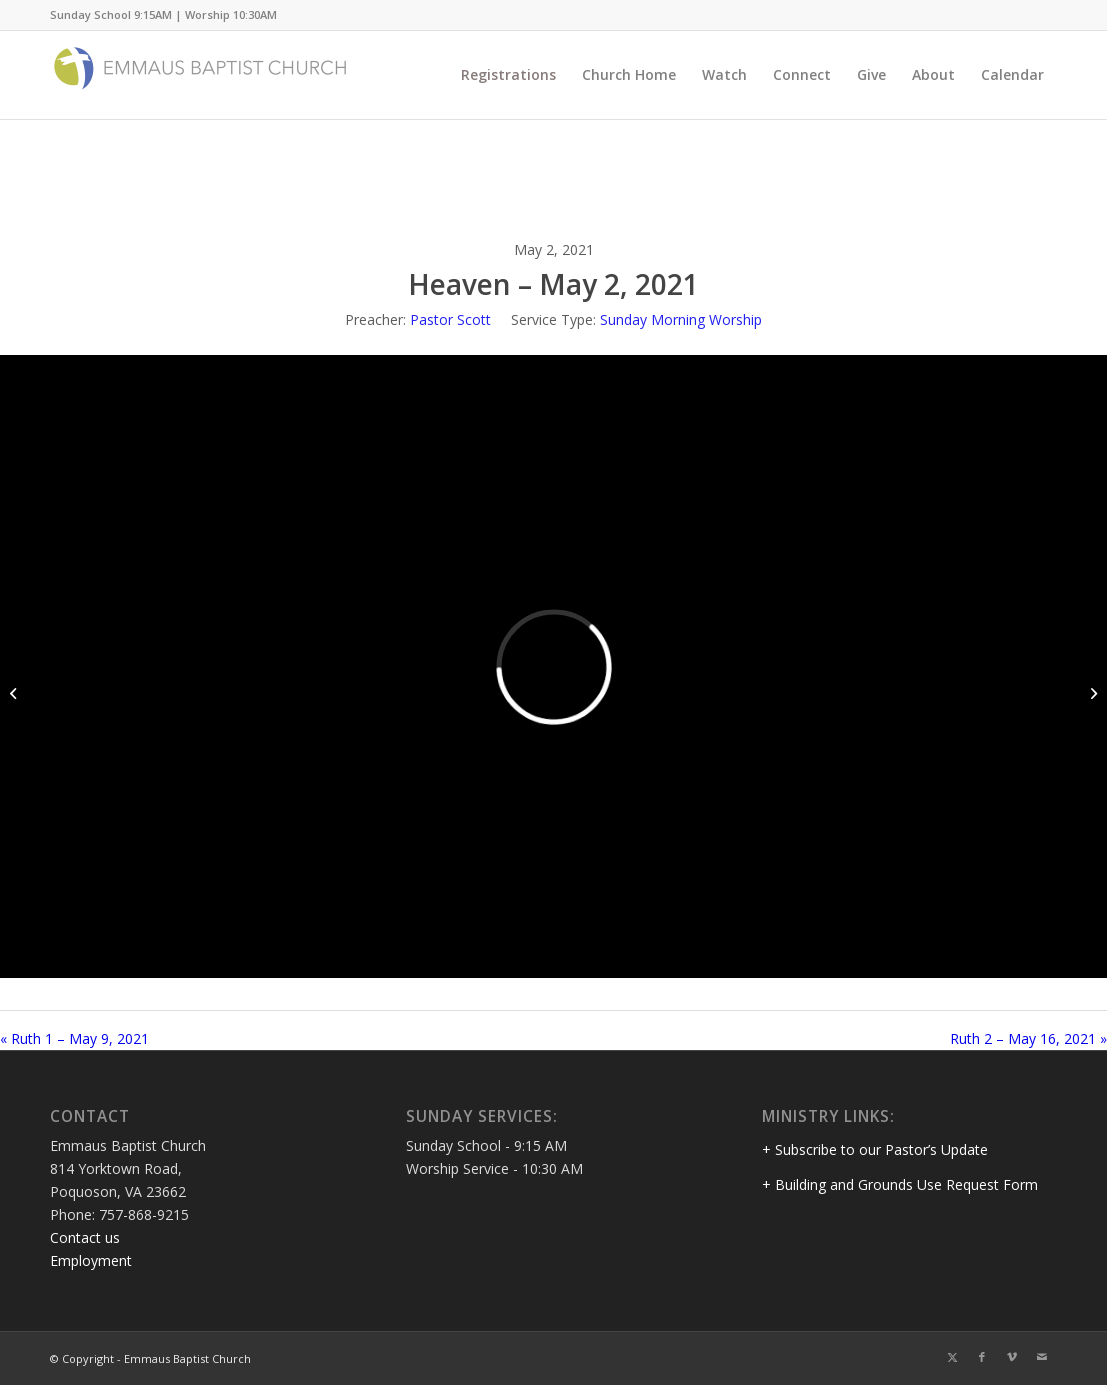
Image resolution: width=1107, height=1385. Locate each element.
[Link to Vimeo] (1012, 1357)
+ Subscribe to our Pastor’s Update (875, 1149)
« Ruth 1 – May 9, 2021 (74, 1038)
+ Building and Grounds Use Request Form (900, 1184)
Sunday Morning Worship (681, 319)
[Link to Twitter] (952, 1357)
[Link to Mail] (1042, 1357)
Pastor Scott (450, 319)
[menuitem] (508, 75)
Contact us (85, 1237)
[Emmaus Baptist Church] (200, 75)
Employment (91, 1260)
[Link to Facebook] (982, 1357)
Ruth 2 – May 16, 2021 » (1028, 1038)
